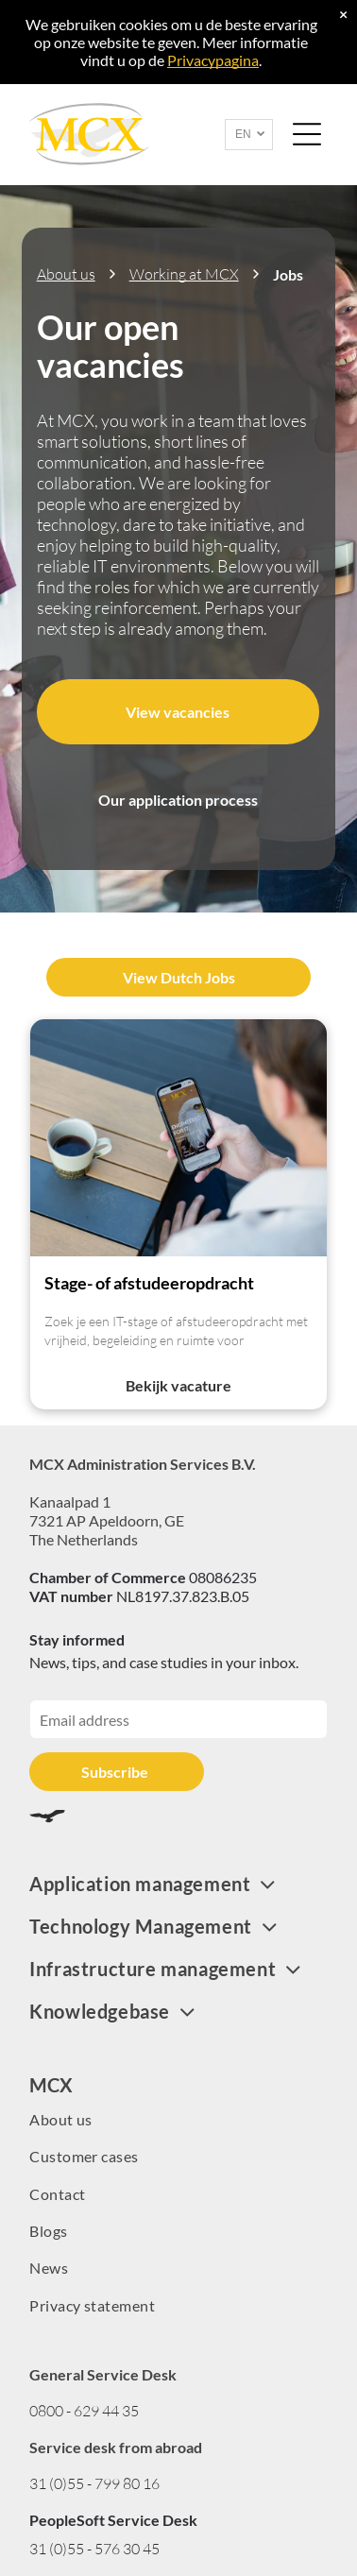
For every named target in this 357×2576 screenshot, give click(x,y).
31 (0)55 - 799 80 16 (94, 2483)
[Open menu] (307, 134)
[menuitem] (178, 1883)
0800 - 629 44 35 (84, 2410)
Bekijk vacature (178, 1385)
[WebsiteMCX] (178, 1137)
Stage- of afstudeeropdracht (149, 1282)
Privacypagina (213, 60)
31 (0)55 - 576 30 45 (94, 2548)
